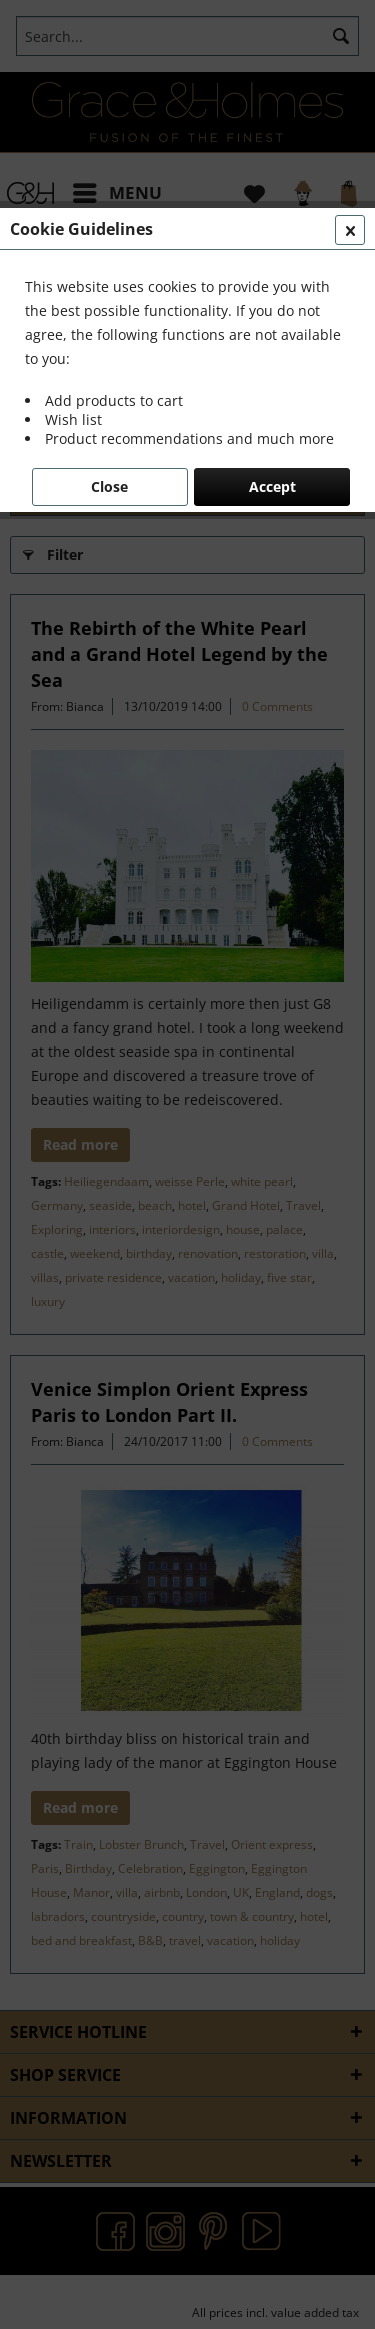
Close (109, 486)
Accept (272, 486)
